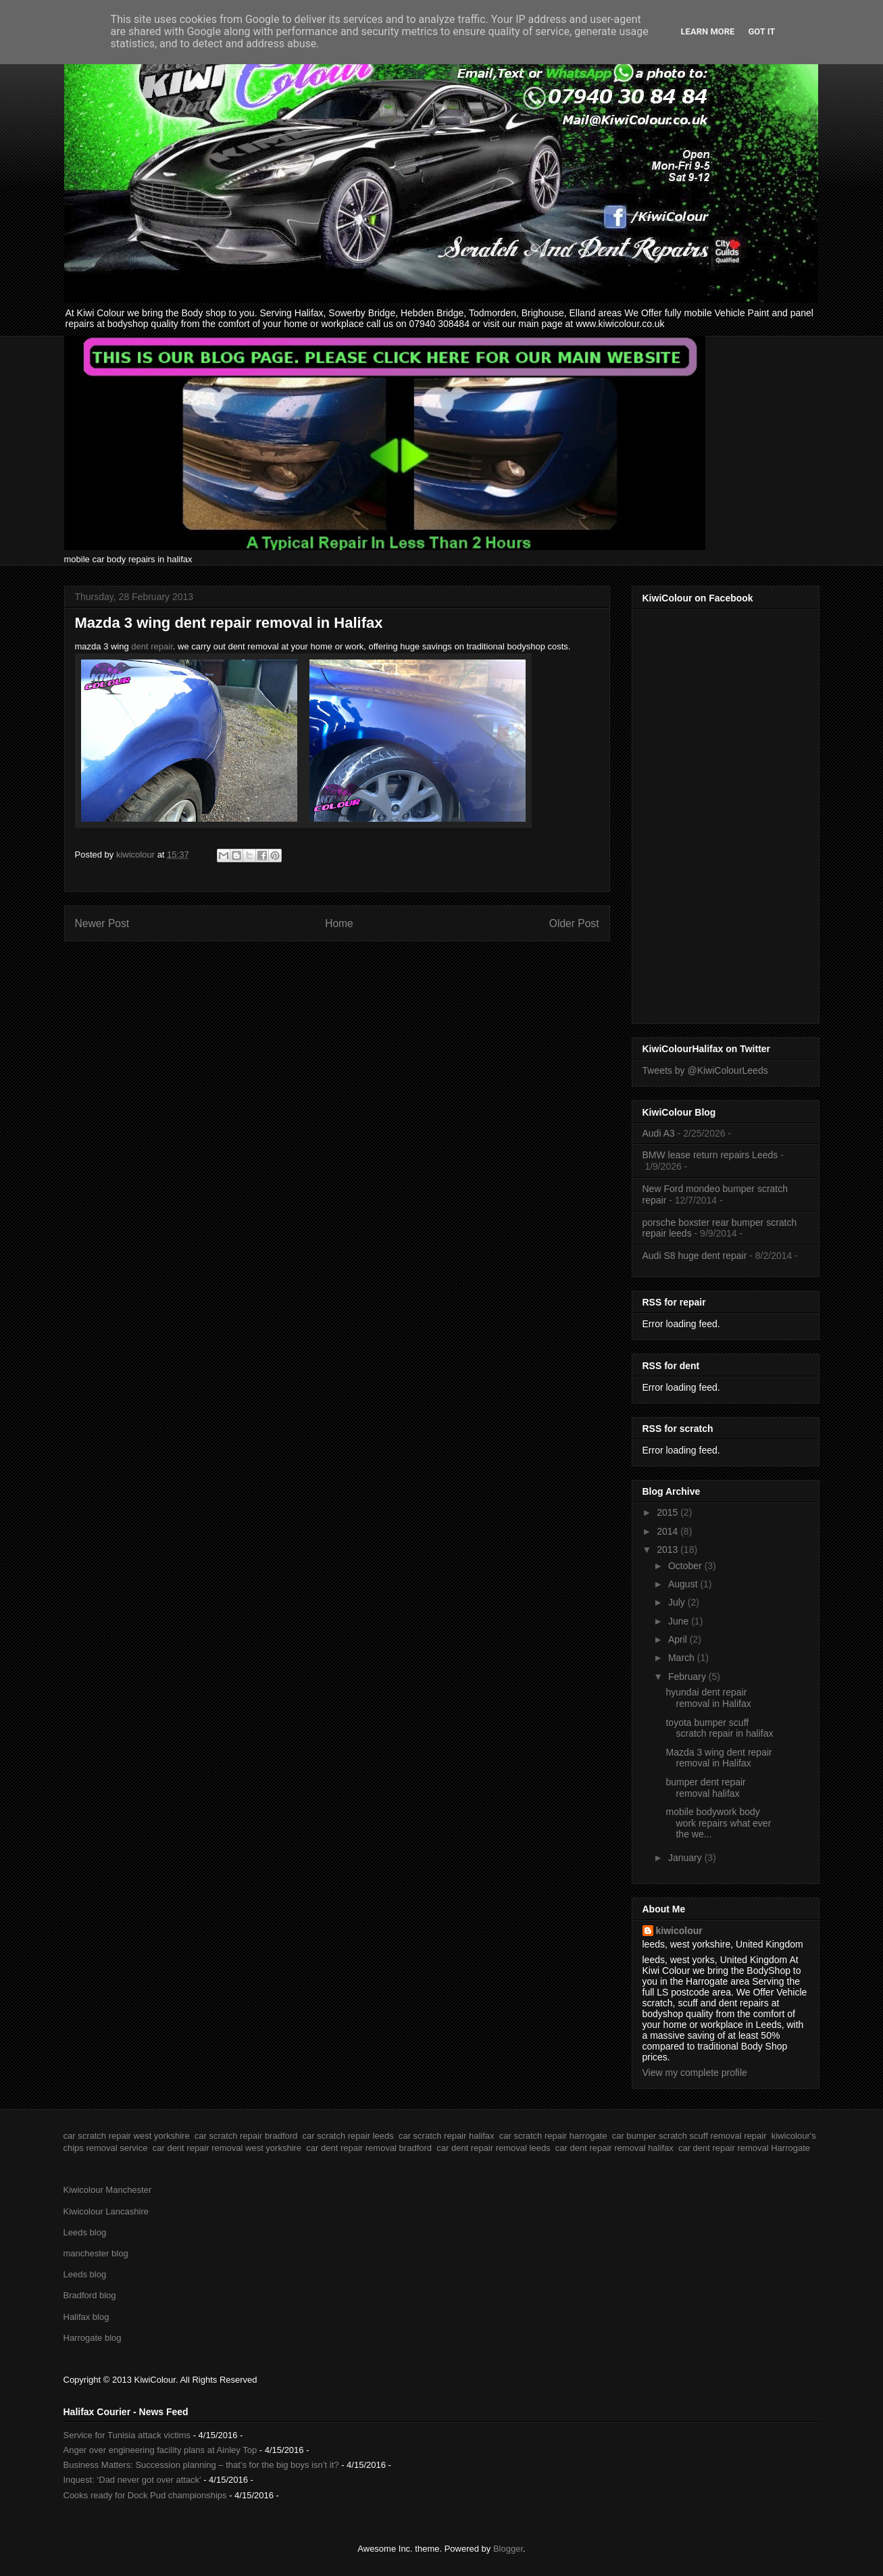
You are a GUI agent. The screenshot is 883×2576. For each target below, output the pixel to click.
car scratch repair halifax (447, 2136)
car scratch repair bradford (246, 2136)
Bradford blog (90, 2295)
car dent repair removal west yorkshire (227, 2148)
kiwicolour (679, 1930)
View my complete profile (694, 2072)
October (686, 1565)
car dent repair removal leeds (493, 2148)
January (686, 1857)
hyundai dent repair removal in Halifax (708, 1698)
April (679, 1639)
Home (339, 923)
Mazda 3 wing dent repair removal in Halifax (718, 1758)
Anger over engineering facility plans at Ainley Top (160, 2450)
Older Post (574, 923)
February (688, 1676)
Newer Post (102, 923)
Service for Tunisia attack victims (127, 2435)
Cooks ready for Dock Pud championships (145, 2495)
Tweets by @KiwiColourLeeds (705, 1070)
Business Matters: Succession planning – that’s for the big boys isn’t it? (201, 2465)
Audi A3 (658, 1133)
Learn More (708, 31)
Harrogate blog (93, 2338)
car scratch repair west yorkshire (127, 2136)
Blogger (508, 2549)
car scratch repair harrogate (553, 2136)
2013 (668, 1549)
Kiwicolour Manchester (108, 2190)
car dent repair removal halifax (614, 2148)
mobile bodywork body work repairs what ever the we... (718, 1823)
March (682, 1657)
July (678, 1602)
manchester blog (96, 2253)
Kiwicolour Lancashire (106, 2211)
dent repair (151, 646)
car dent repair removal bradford (369, 2148)
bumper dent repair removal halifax (705, 1788)
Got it (761, 31)
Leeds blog (85, 2232)
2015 (668, 1512)
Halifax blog (86, 2317)
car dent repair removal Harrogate (744, 2148)
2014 (668, 1531)
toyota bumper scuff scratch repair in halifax (719, 1728)
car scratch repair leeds (348, 2136)
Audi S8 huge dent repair (694, 1255)
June (679, 1621)
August (684, 1584)
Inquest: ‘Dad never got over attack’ (132, 2480)
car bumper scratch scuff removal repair (689, 2136)
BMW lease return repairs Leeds (710, 1154)
